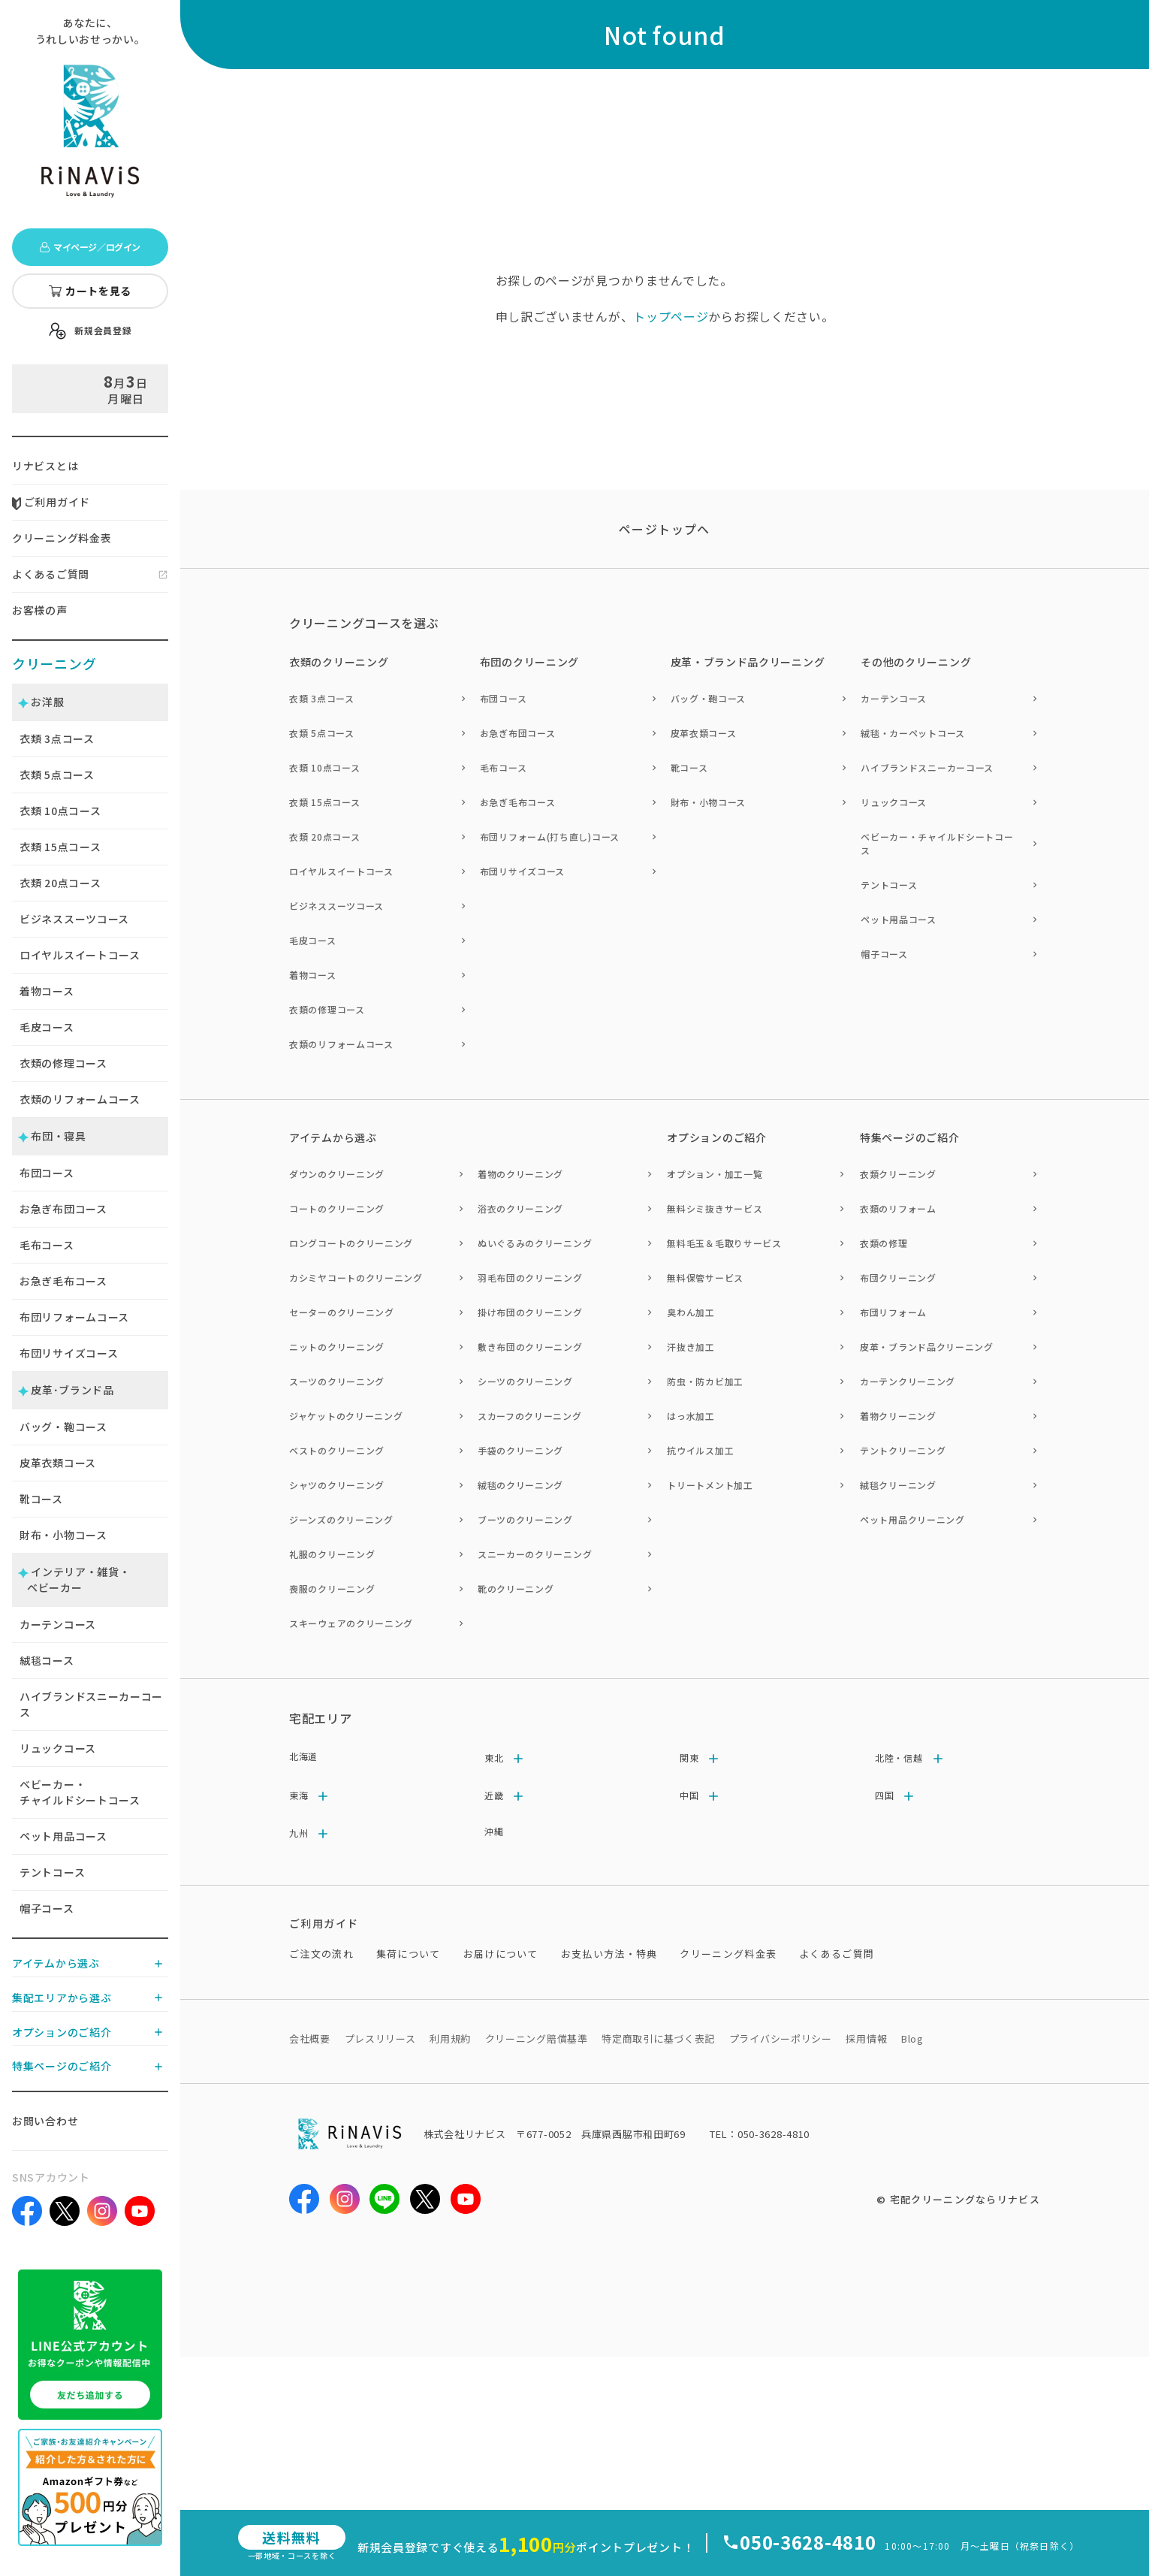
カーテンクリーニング (907, 1381)
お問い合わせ (45, 2120)
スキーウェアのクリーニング (351, 1623)
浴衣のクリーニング (520, 1208)
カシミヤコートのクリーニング (356, 1277)
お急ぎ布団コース (63, 1208)
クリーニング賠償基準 (536, 2038)
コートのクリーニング (337, 1208)
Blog (912, 2038)
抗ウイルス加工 (700, 1450)
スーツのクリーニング (337, 1381)
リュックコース (58, 1748)
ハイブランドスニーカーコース (91, 1704)
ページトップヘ (664, 529)
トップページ (670, 316)
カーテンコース (58, 1624)
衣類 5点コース (321, 732)
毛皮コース (47, 1026)
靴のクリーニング (516, 1588)
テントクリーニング (902, 1450)
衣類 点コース (57, 738)
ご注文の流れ (321, 1953)
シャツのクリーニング (337, 1484)
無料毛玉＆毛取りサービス (724, 1243)
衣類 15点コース (324, 802)
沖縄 (493, 1831)
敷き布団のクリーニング (530, 1346)
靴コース (41, 1498)
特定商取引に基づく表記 (658, 2038)
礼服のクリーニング (332, 1554)
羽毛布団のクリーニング (530, 1277)
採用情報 (866, 2038)
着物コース (47, 990)
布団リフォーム (893, 1312)
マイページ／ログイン (90, 246)
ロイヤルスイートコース (80, 954)
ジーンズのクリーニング (341, 1519)
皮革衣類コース (58, 1462)
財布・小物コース (63, 1534)
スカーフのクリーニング (530, 1415)
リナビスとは (45, 465)
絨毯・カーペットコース (913, 732)
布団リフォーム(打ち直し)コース (550, 836)
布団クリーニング (898, 1277)
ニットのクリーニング (337, 1346)
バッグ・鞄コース (63, 1426)
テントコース (52, 1872)
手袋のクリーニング (520, 1450)
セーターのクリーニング (341, 1312)
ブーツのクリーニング (525, 1519)
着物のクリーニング (520, 1173)
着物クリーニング (898, 1415)
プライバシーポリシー (780, 2038)
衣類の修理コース (63, 1063)
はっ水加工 (691, 1415)
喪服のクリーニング (332, 1588)
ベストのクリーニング (337, 1450)
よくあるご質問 (50, 573)
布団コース (47, 1172)
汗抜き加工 (691, 1346)
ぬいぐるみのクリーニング (535, 1243)
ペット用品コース (63, 1836)
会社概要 (309, 2038)
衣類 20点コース (324, 836)
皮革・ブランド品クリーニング (927, 1346)
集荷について (408, 1953)
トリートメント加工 (709, 1484)
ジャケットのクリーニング (346, 1415)
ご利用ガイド (51, 501)
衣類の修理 (884, 1243)
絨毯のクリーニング (520, 1484)
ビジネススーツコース (74, 918)
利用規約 (450, 2038)
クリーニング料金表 (61, 537)
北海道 (303, 1756)
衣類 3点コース (321, 698)
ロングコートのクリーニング (351, 1243)
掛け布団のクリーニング (530, 1312)
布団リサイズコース (69, 1352)
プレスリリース (380, 2038)
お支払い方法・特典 (609, 1953)
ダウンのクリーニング (337, 1173)
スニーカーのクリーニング (535, 1554)
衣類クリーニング (898, 1173)
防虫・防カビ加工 (705, 1381)
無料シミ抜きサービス (714, 1208)
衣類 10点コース (324, 767)
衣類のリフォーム (898, 1208)
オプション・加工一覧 (714, 1173)
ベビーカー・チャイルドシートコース (80, 1792)
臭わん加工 (691, 1312)
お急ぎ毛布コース (63, 1280)
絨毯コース (47, 1660)
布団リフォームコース (74, 1316)
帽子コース (47, 1908)
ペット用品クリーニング (912, 1519)
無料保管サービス (705, 1277)
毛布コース (47, 1244)
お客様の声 (40, 610)
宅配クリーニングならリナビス (965, 2199)
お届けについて (500, 1953)
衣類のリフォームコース (80, 1099)
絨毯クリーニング (898, 1484)
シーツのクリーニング (525, 1381)
